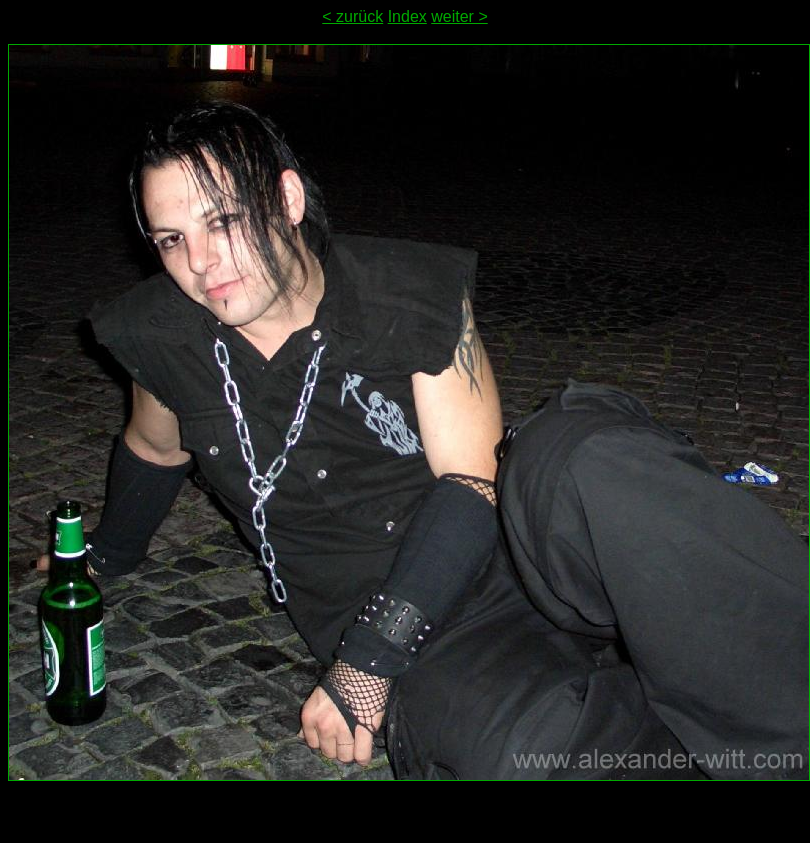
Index (407, 16)
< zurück (352, 16)
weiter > (459, 16)
